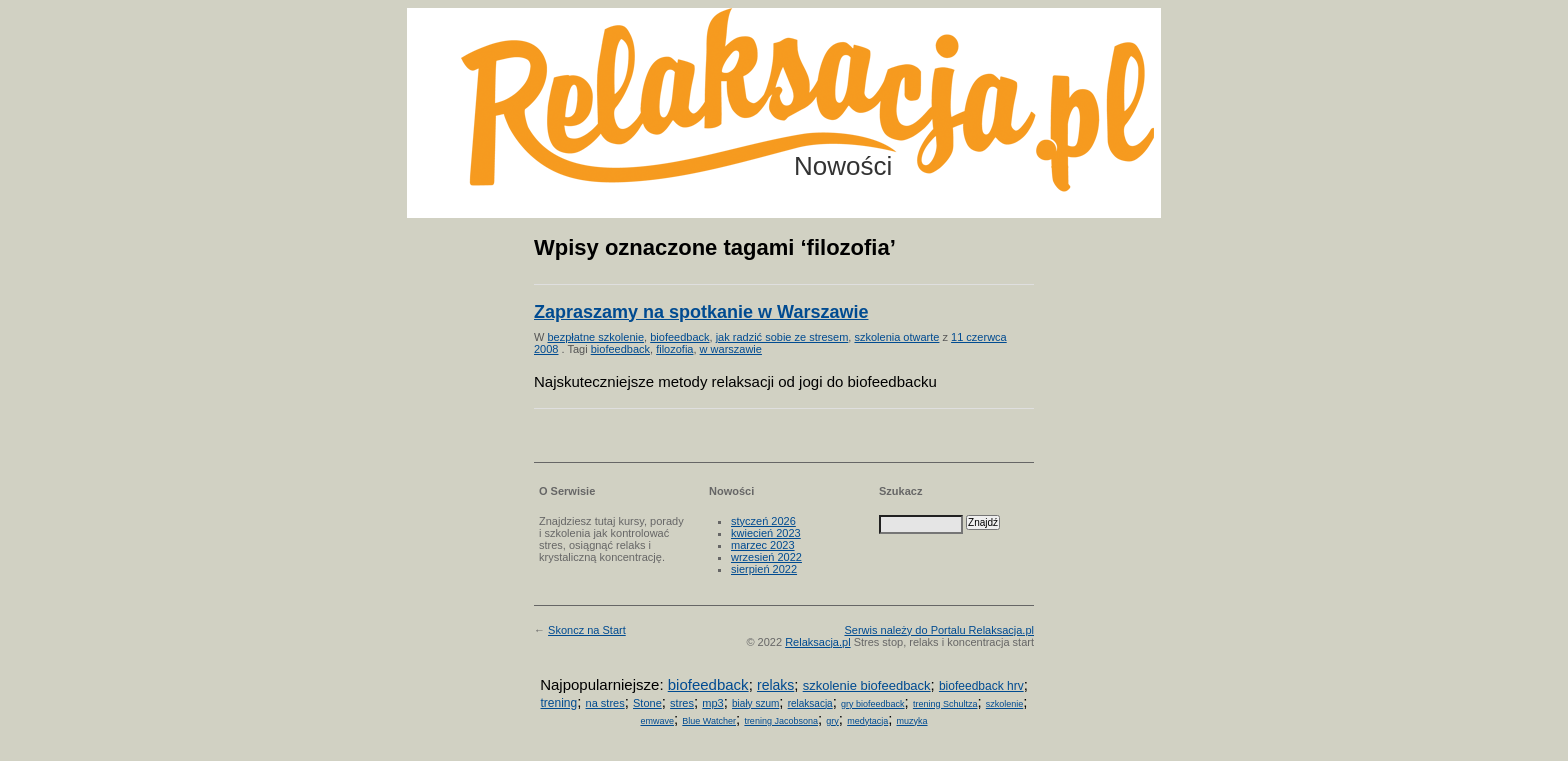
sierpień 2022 (764, 569)
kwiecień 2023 (766, 533)
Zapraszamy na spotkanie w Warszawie (701, 312)
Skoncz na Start (587, 630)
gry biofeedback (873, 704)
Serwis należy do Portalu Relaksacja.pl (939, 630)
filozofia (674, 349)
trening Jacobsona (781, 721)
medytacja (867, 721)
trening (558, 703)
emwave (657, 721)
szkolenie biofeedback (867, 685)
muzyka (912, 721)
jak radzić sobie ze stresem (782, 337)
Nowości (843, 166)
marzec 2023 (763, 545)
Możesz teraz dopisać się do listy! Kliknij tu (1486, 84)
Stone (647, 703)
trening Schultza (945, 704)
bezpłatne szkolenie (595, 337)
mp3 (712, 703)
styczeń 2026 (763, 521)
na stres (605, 703)
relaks (775, 685)
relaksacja (810, 703)
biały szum (755, 703)
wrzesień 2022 (766, 557)
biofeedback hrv (981, 686)
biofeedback (679, 337)
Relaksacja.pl (817, 642)
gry (832, 721)
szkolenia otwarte (896, 337)
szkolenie (1005, 704)
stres (682, 703)
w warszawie (731, 349)
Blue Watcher (709, 721)
